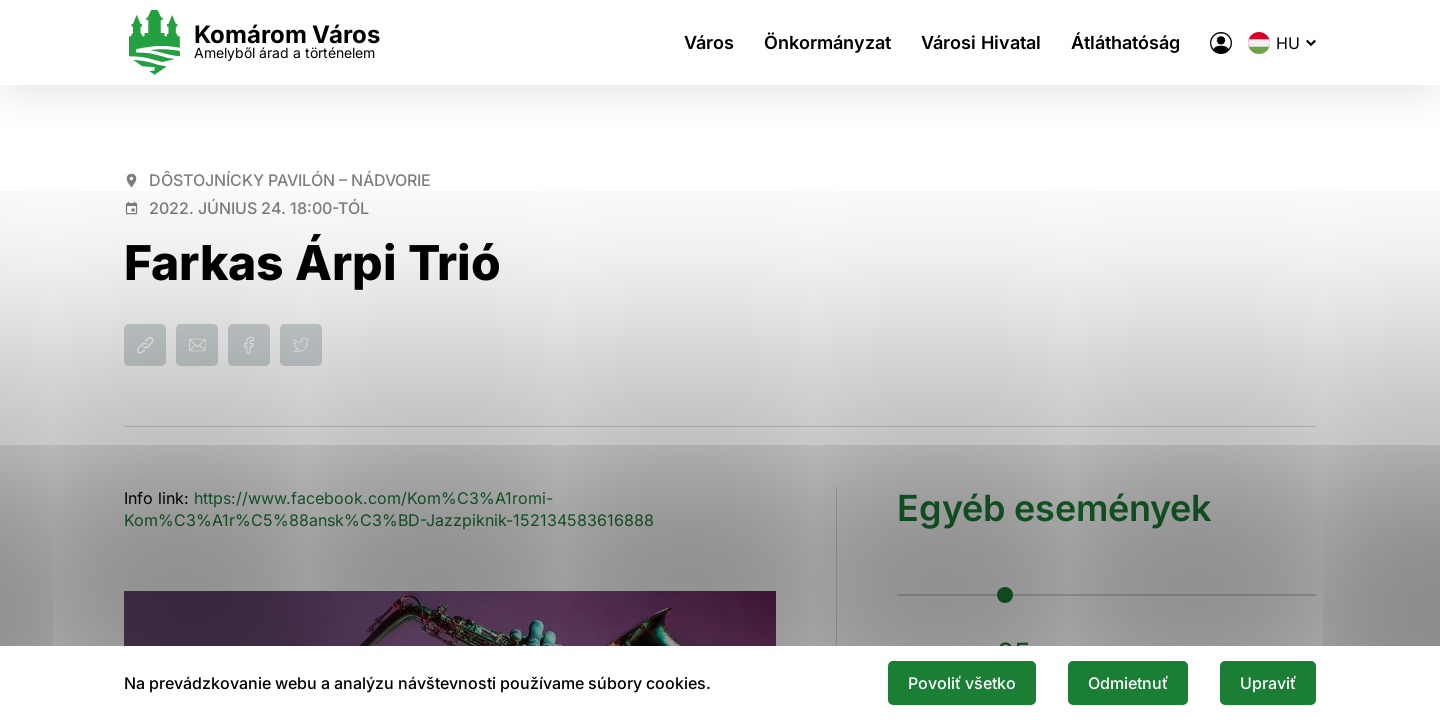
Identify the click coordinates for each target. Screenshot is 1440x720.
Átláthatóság (1125, 42)
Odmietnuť (1128, 683)
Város (709, 42)
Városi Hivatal (981, 42)
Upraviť (1268, 683)
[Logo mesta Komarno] (252, 42)
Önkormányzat (827, 42)
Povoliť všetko (962, 683)
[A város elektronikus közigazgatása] (1221, 43)
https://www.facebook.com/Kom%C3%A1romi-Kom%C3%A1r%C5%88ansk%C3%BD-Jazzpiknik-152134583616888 (389, 509)
